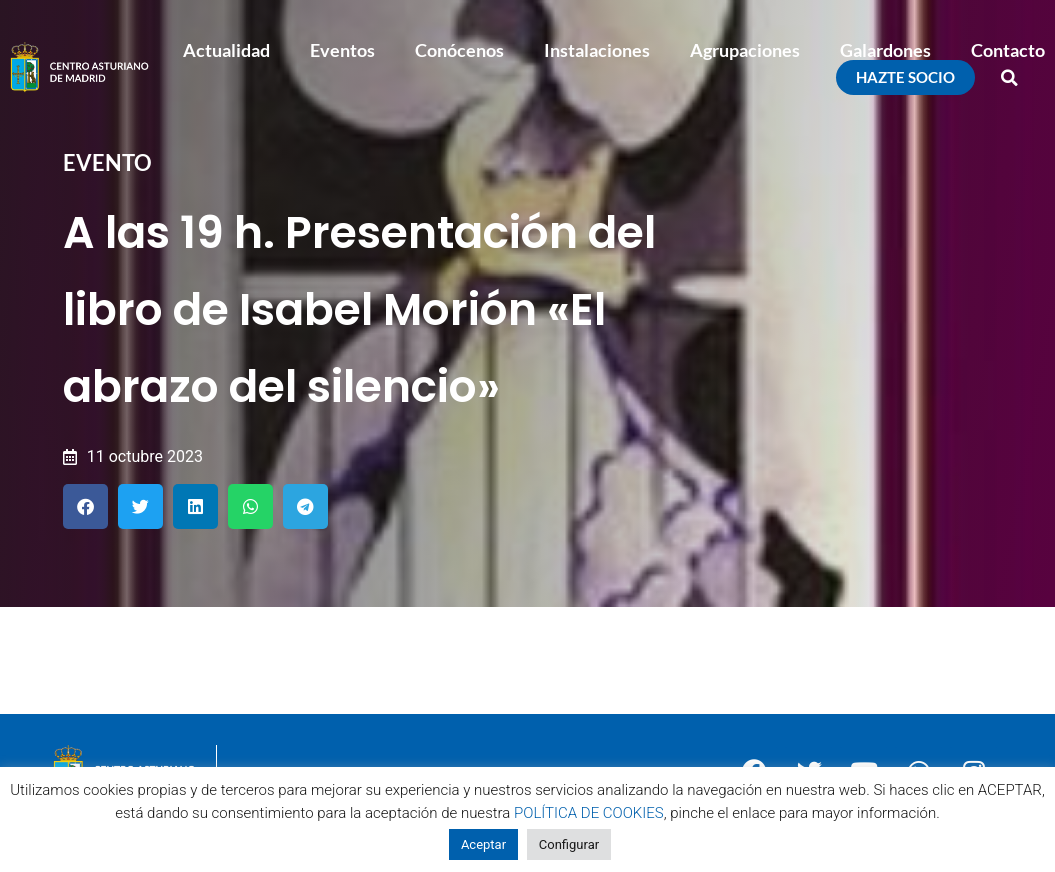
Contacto (1008, 50)
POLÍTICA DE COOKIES (589, 813)
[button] (1010, 78)
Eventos (342, 50)
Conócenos (459, 50)
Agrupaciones (745, 50)
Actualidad (226, 50)
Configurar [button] (569, 844)
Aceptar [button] (483, 844)
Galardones (885, 50)
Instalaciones (597, 50)
